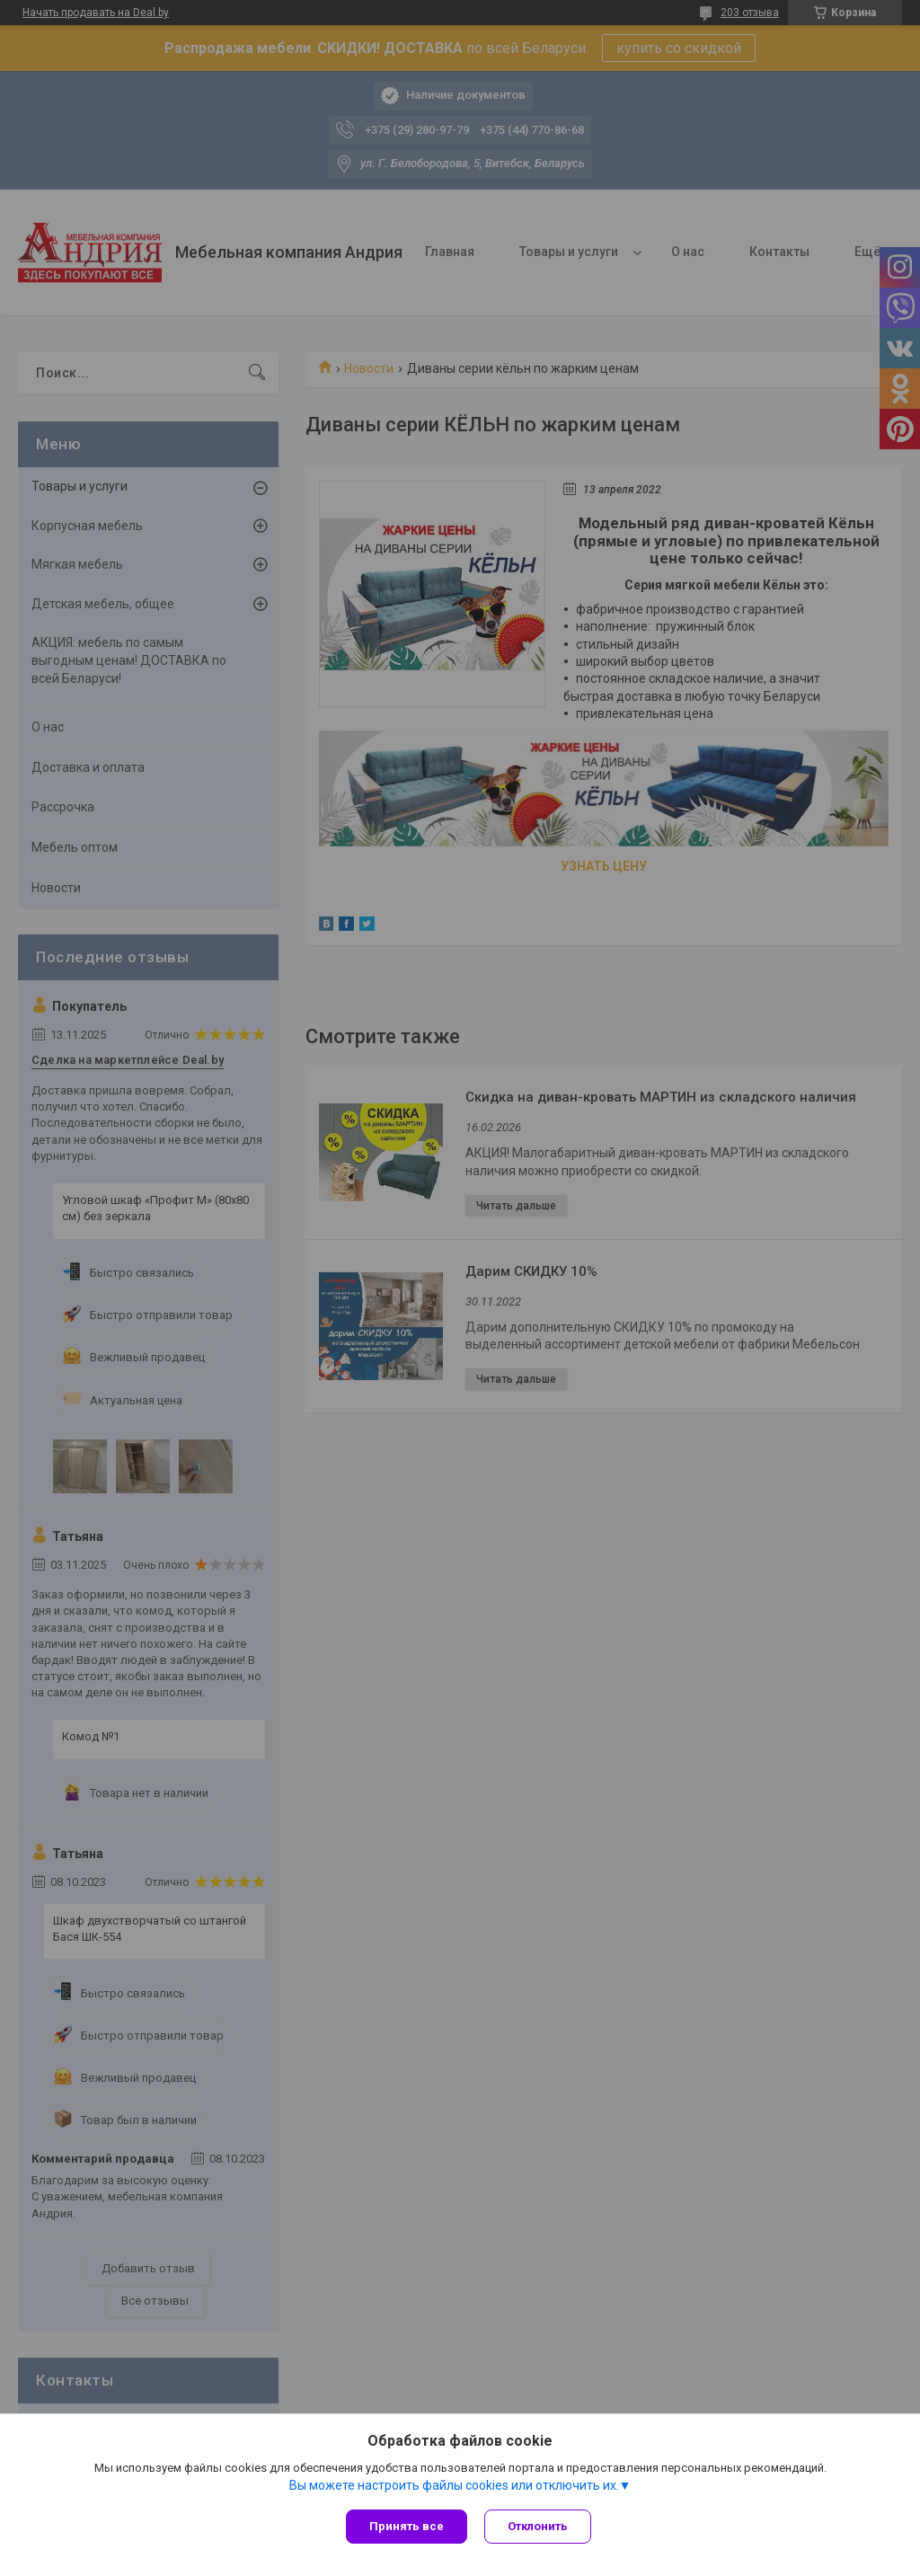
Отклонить (539, 2526)
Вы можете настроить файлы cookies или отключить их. (454, 2485)
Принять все (406, 2526)
